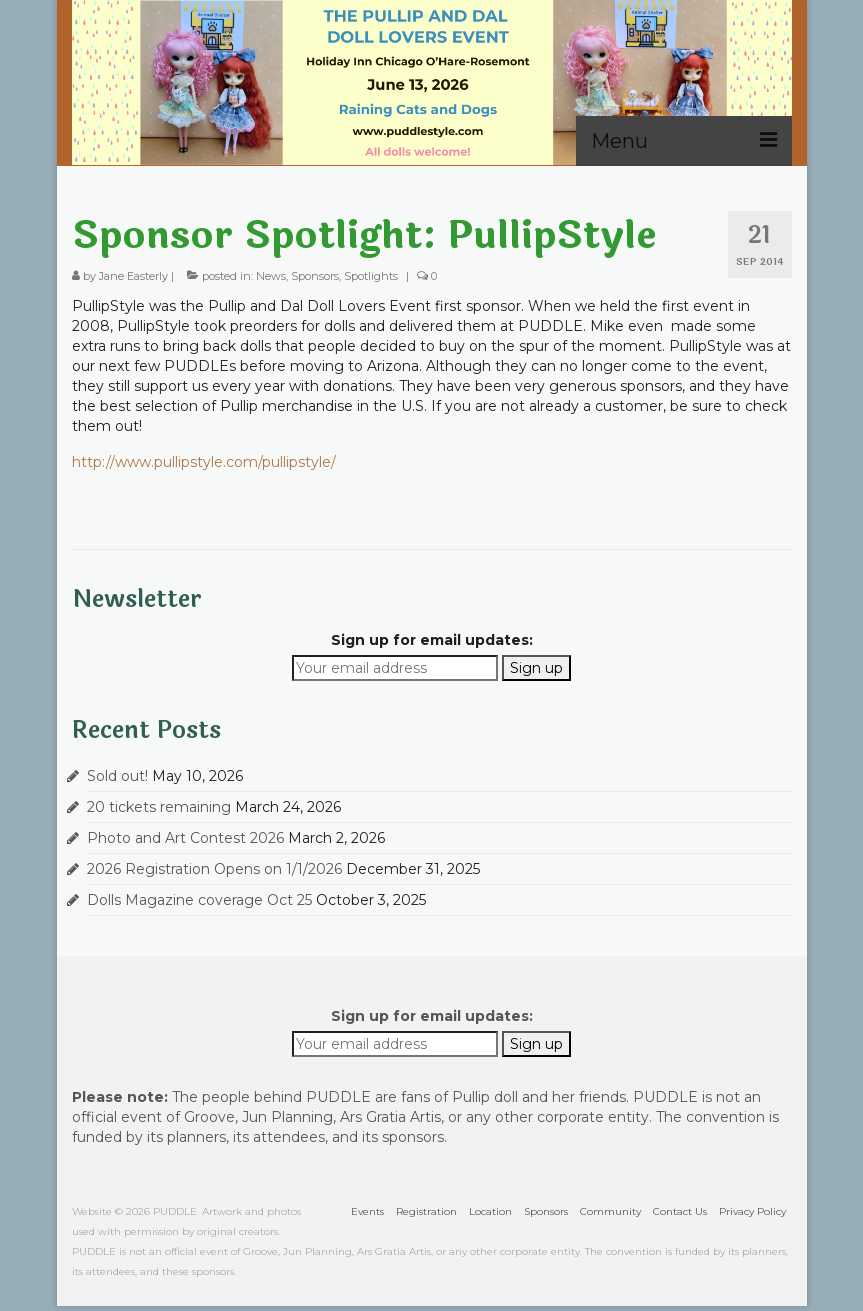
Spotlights (371, 276)
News (271, 276)
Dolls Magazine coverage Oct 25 (199, 900)
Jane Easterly (133, 276)
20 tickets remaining (159, 807)
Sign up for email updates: (432, 640)
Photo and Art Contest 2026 (185, 838)
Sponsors (315, 276)
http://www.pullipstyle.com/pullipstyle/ (204, 462)
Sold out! (117, 776)
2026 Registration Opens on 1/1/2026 (214, 869)
